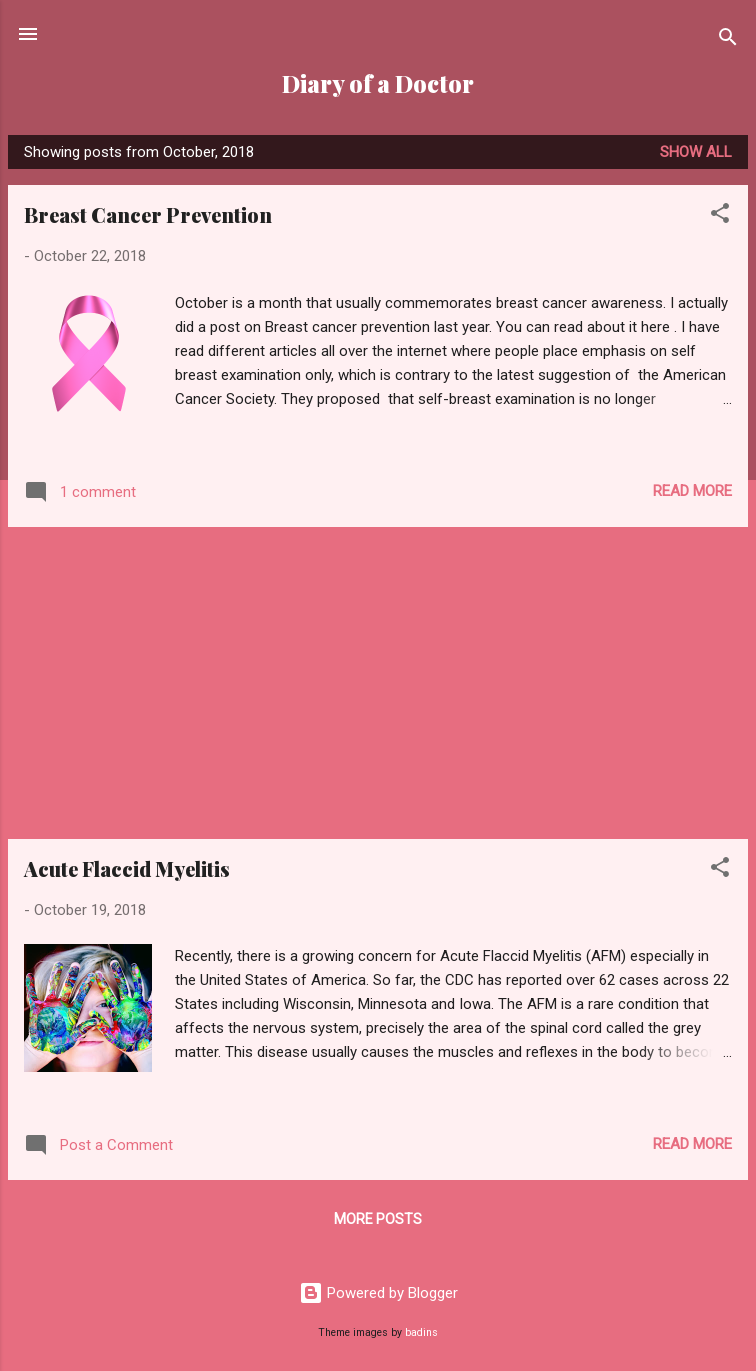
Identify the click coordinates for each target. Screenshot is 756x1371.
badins (421, 1332)
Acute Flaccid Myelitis (127, 868)
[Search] (728, 40)
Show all (696, 152)
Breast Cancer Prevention (148, 214)
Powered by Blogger (378, 1293)
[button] (720, 216)
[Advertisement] (378, 683)
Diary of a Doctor (378, 83)
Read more (692, 491)
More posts (378, 1219)
